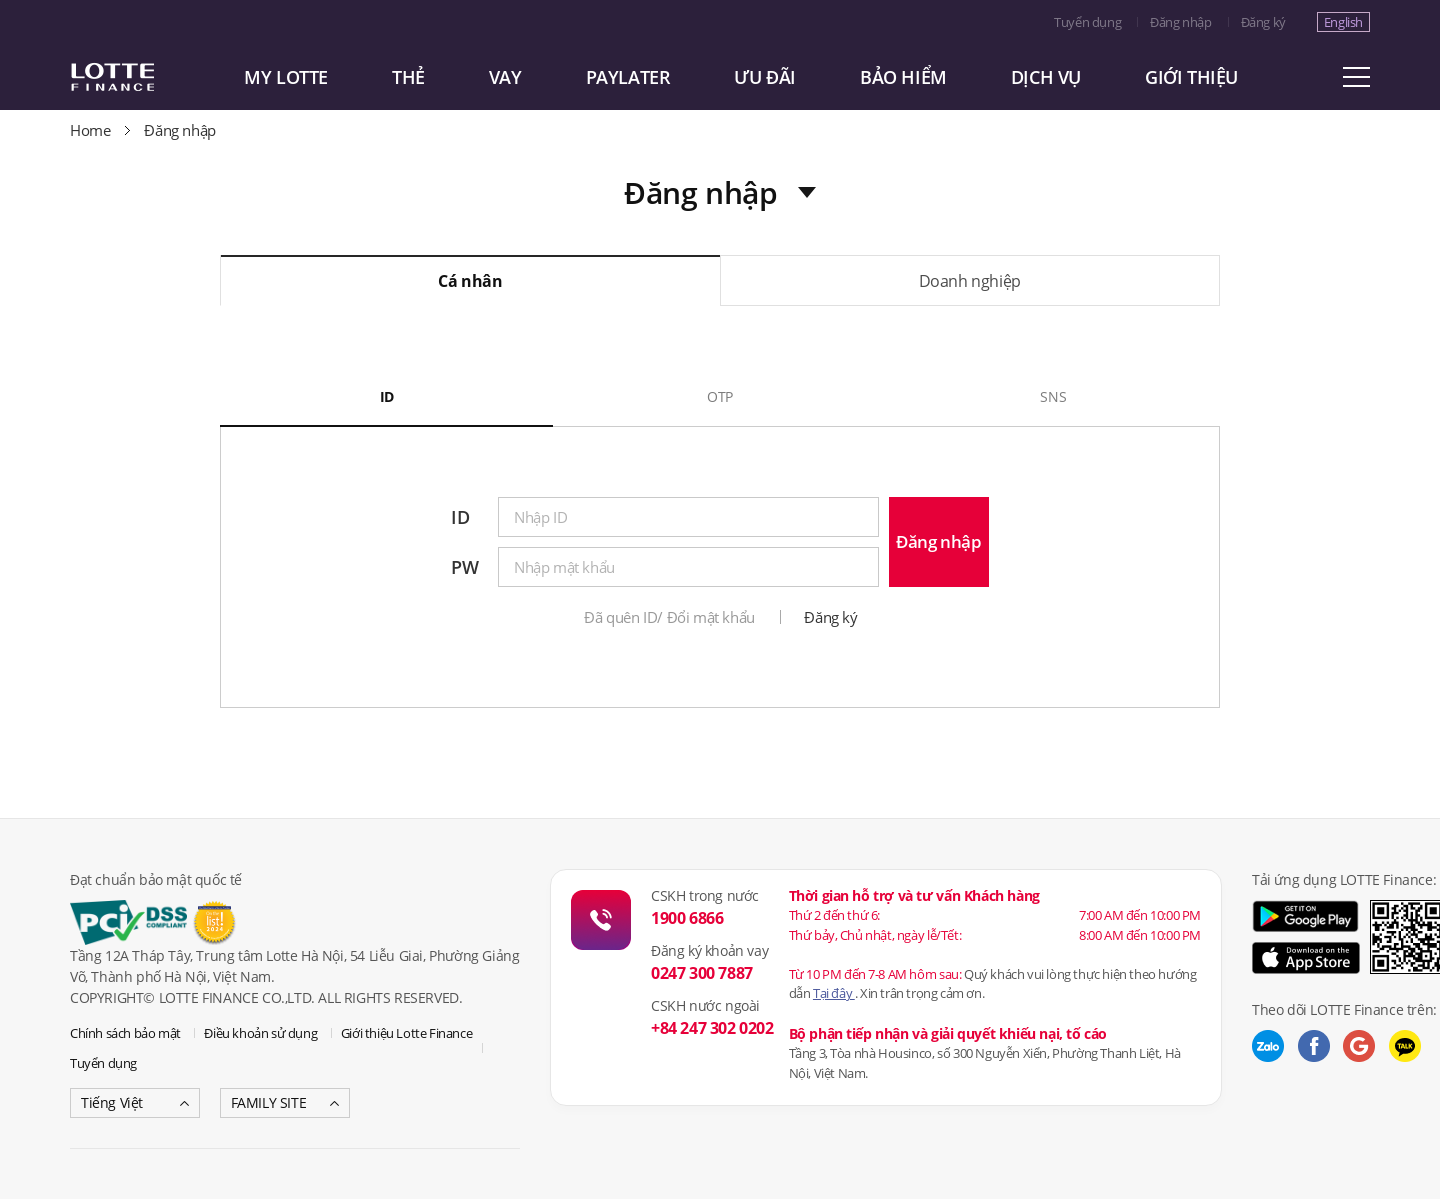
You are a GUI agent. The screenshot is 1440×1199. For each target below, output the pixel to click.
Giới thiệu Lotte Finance (406, 1033)
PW (464, 567)
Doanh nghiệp (970, 281)
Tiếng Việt (112, 1102)
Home (90, 130)
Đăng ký (1263, 22)
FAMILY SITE (269, 1102)
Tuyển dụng (1087, 22)
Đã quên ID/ (623, 617)
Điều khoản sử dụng (260, 1033)
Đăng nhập (1180, 22)
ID (387, 396)
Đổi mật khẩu (711, 617)
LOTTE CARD (140, 77)
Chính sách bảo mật (125, 1033)
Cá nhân (470, 281)
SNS (1053, 396)
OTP (720, 396)
